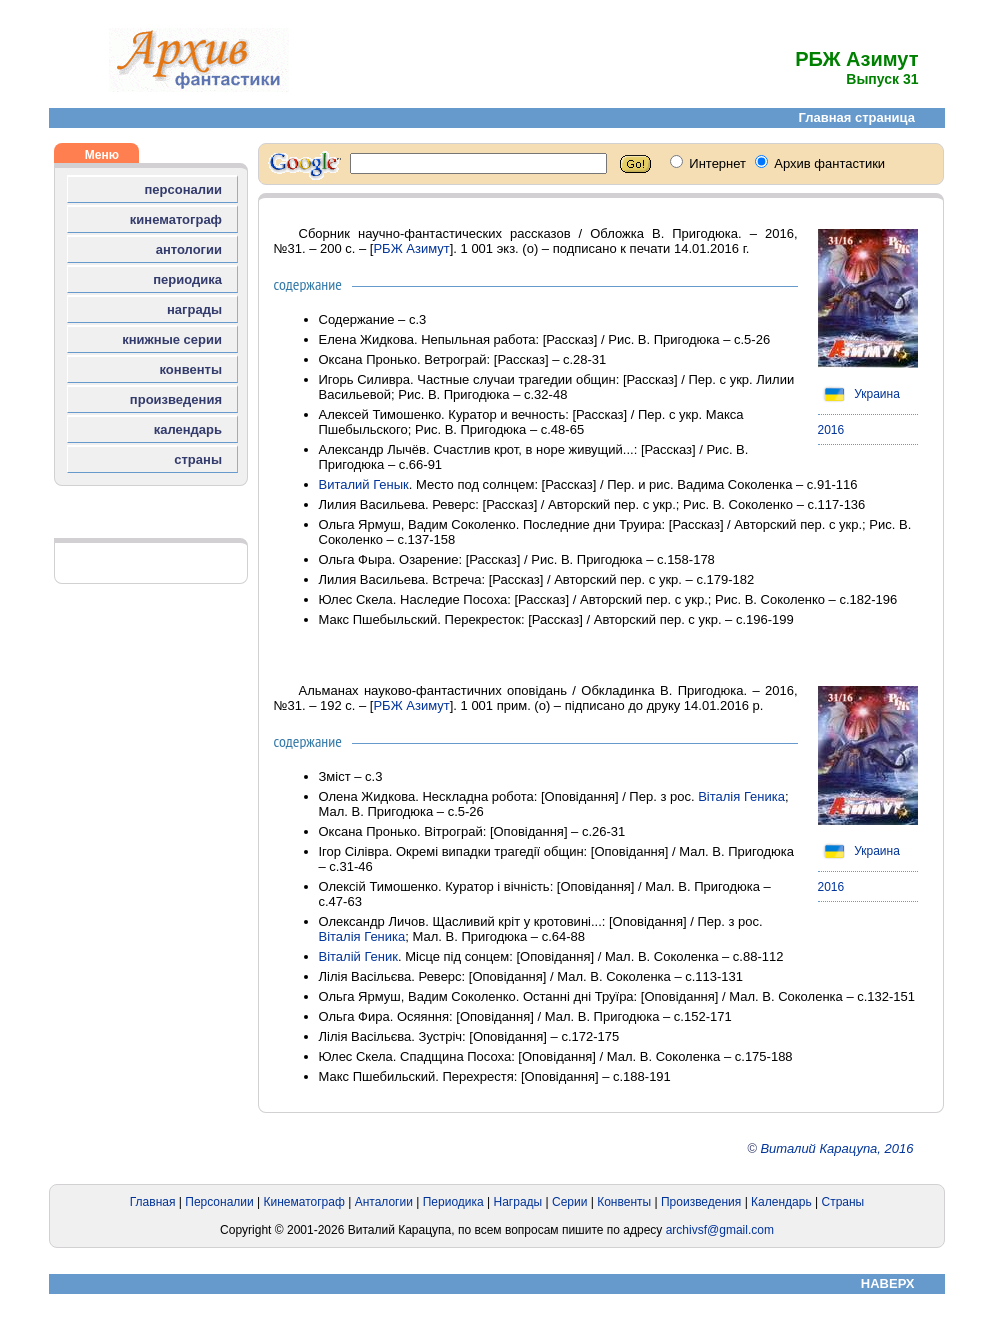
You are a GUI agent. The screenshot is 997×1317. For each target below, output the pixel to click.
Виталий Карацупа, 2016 (836, 1148)
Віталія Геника (741, 796)
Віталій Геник (358, 956)
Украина (859, 394)
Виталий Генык (364, 484)
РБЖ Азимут (411, 248)
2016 (831, 430)
